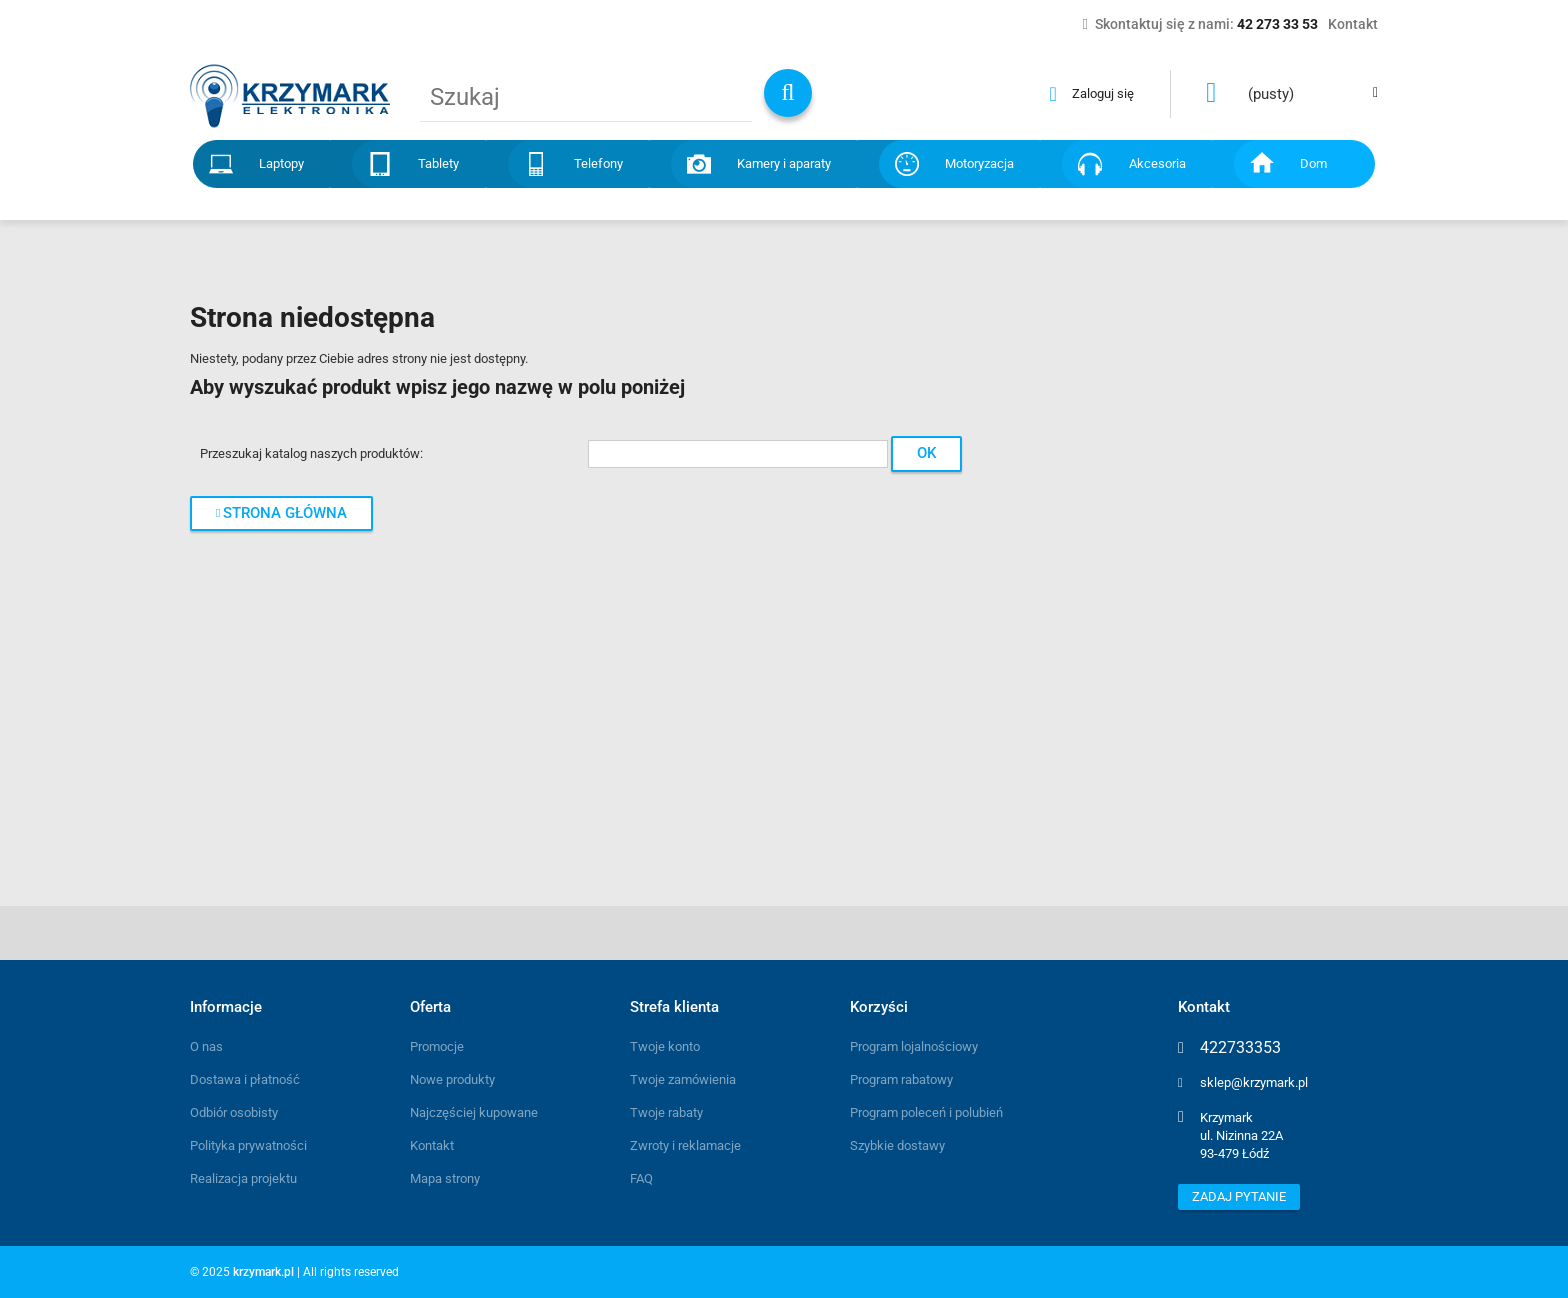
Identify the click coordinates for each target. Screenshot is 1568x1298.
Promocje (437, 1046)
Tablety (438, 163)
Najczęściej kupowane (474, 1112)
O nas (206, 1046)
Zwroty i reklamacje (685, 1145)
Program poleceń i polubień (926, 1112)
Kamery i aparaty (784, 163)
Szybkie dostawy (897, 1145)
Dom (1313, 163)
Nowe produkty (452, 1079)
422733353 (1240, 1048)
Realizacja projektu (243, 1178)
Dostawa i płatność (245, 1079)
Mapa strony (445, 1178)
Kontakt (432, 1145)
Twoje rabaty (666, 1112)
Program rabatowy (901, 1079)
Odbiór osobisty (234, 1112)
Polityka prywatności (248, 1145)
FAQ (641, 1178)
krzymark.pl (263, 1272)
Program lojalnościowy (914, 1046)
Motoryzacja (979, 163)
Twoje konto (665, 1046)
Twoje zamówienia (683, 1079)
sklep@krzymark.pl (1254, 1082)
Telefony (598, 163)
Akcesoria (1157, 163)
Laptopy (281, 163)
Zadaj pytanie (1239, 1196)
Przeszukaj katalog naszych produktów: (311, 453)
